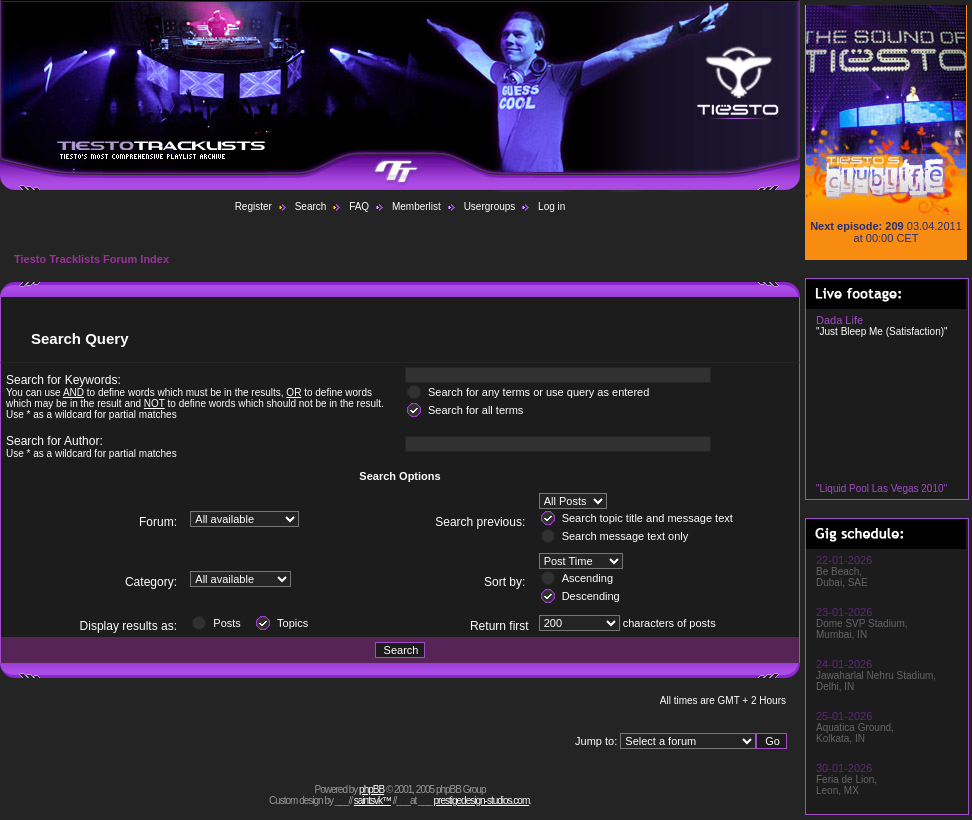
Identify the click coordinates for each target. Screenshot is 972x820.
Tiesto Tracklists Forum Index (91, 259)
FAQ (359, 206)
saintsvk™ (372, 800)
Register (253, 206)
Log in (551, 206)
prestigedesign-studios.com (482, 800)
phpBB (371, 789)
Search (311, 206)
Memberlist (416, 206)
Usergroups (490, 206)
